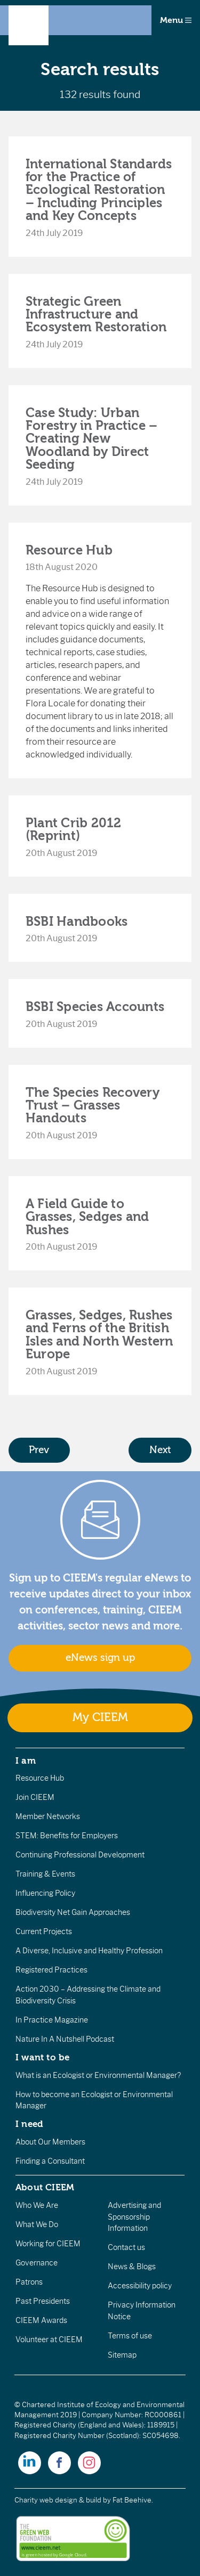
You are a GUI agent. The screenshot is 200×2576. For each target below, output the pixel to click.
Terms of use (130, 2336)
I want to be (42, 2057)
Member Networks (47, 1816)
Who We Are (36, 2205)
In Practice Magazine (51, 2020)
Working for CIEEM (48, 2243)
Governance (36, 2263)
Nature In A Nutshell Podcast (64, 2039)
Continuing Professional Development (80, 1855)
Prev (39, 1450)
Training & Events (45, 1874)
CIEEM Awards (41, 2320)
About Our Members (50, 2142)
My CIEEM (100, 1717)
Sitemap (122, 2355)
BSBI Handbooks (76, 921)
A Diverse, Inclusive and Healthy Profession (89, 1950)
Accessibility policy (140, 2285)
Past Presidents (42, 2301)
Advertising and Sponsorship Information (134, 2216)
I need (29, 2123)
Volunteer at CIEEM (49, 2339)
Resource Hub (69, 550)
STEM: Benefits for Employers (66, 1835)
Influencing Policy (45, 1893)
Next (160, 1450)
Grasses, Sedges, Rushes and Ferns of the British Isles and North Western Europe (99, 1335)
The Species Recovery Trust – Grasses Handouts (92, 1105)
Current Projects (43, 1931)
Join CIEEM (34, 1797)
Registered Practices (51, 1970)
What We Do (36, 2224)
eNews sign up (100, 1658)
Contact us (126, 2247)
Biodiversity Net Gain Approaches (72, 1912)
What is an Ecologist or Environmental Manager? (98, 2075)
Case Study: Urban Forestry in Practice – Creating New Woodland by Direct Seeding (91, 438)
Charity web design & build (57, 2500)
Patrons (29, 2282)
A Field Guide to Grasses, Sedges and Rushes (87, 1216)
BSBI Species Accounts (95, 1006)
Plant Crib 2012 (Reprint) (74, 829)
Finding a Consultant (50, 2161)
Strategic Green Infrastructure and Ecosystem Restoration (96, 314)
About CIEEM (45, 2187)
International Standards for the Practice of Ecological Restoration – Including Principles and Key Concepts (99, 190)
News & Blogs (132, 2266)
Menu (175, 20)
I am (25, 1760)
